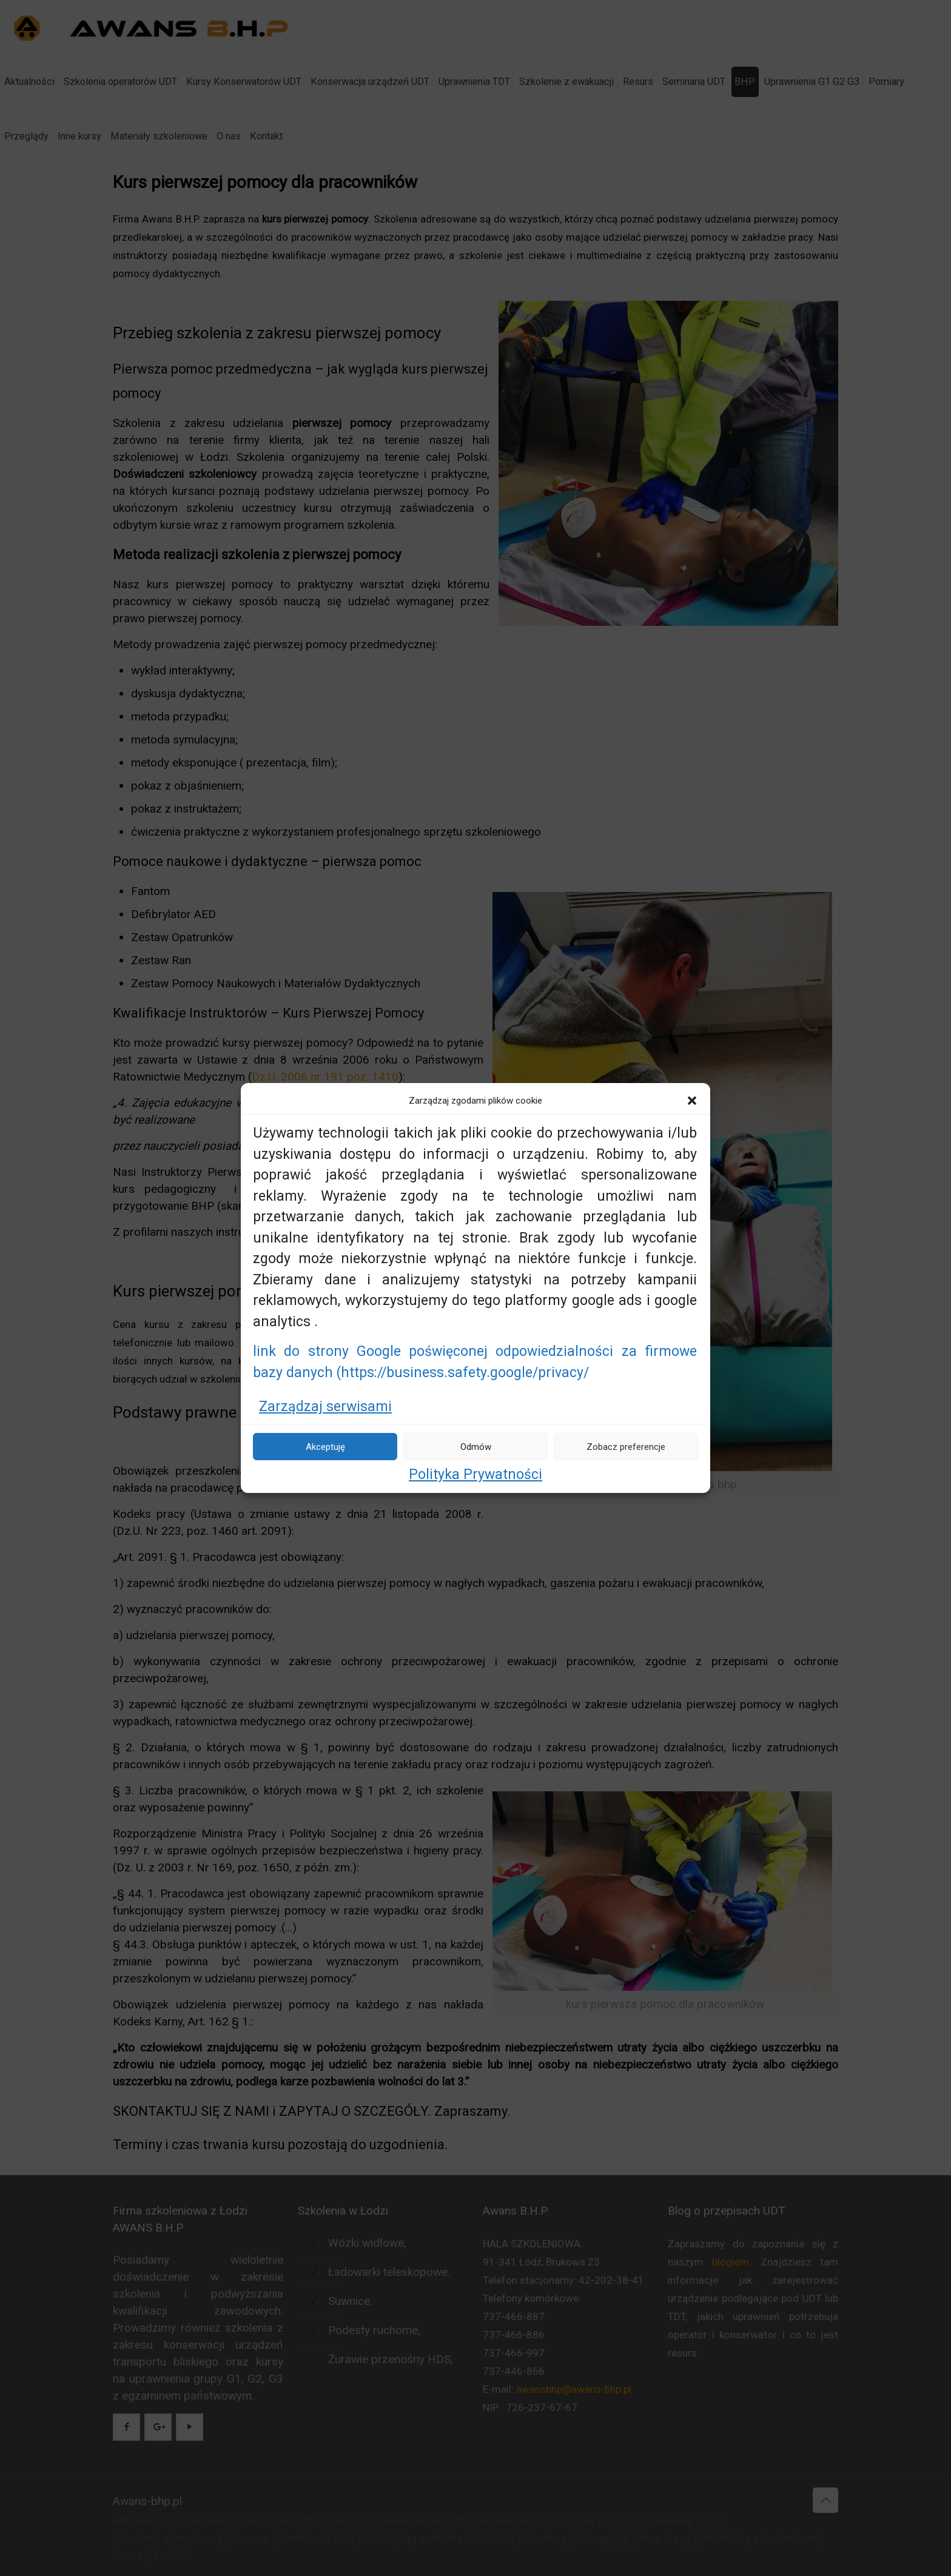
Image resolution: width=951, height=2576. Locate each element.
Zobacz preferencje (625, 1446)
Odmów (475, 1446)
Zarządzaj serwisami (325, 1406)
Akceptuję (325, 1446)
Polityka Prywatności (475, 1474)
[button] (692, 1101)
